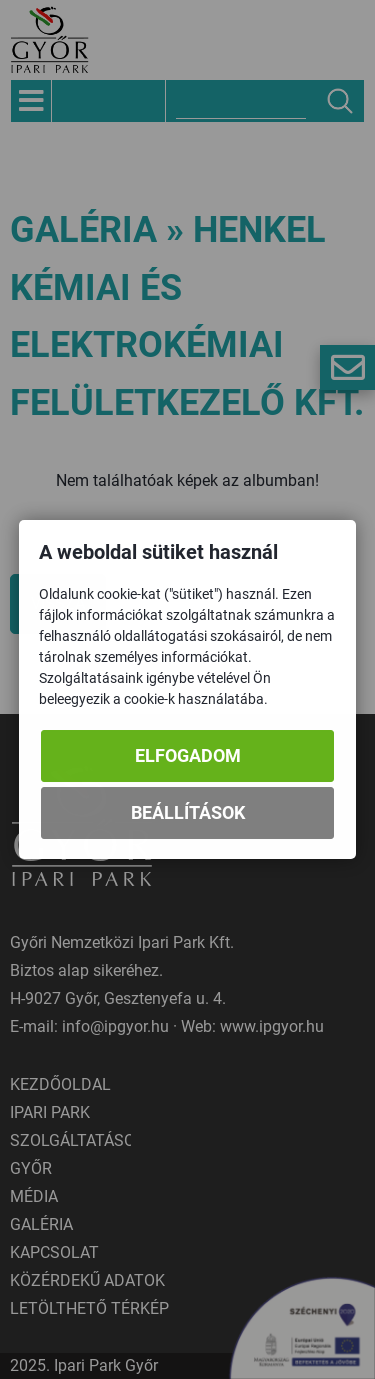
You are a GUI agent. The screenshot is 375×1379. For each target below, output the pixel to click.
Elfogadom (188, 756)
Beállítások (188, 813)
